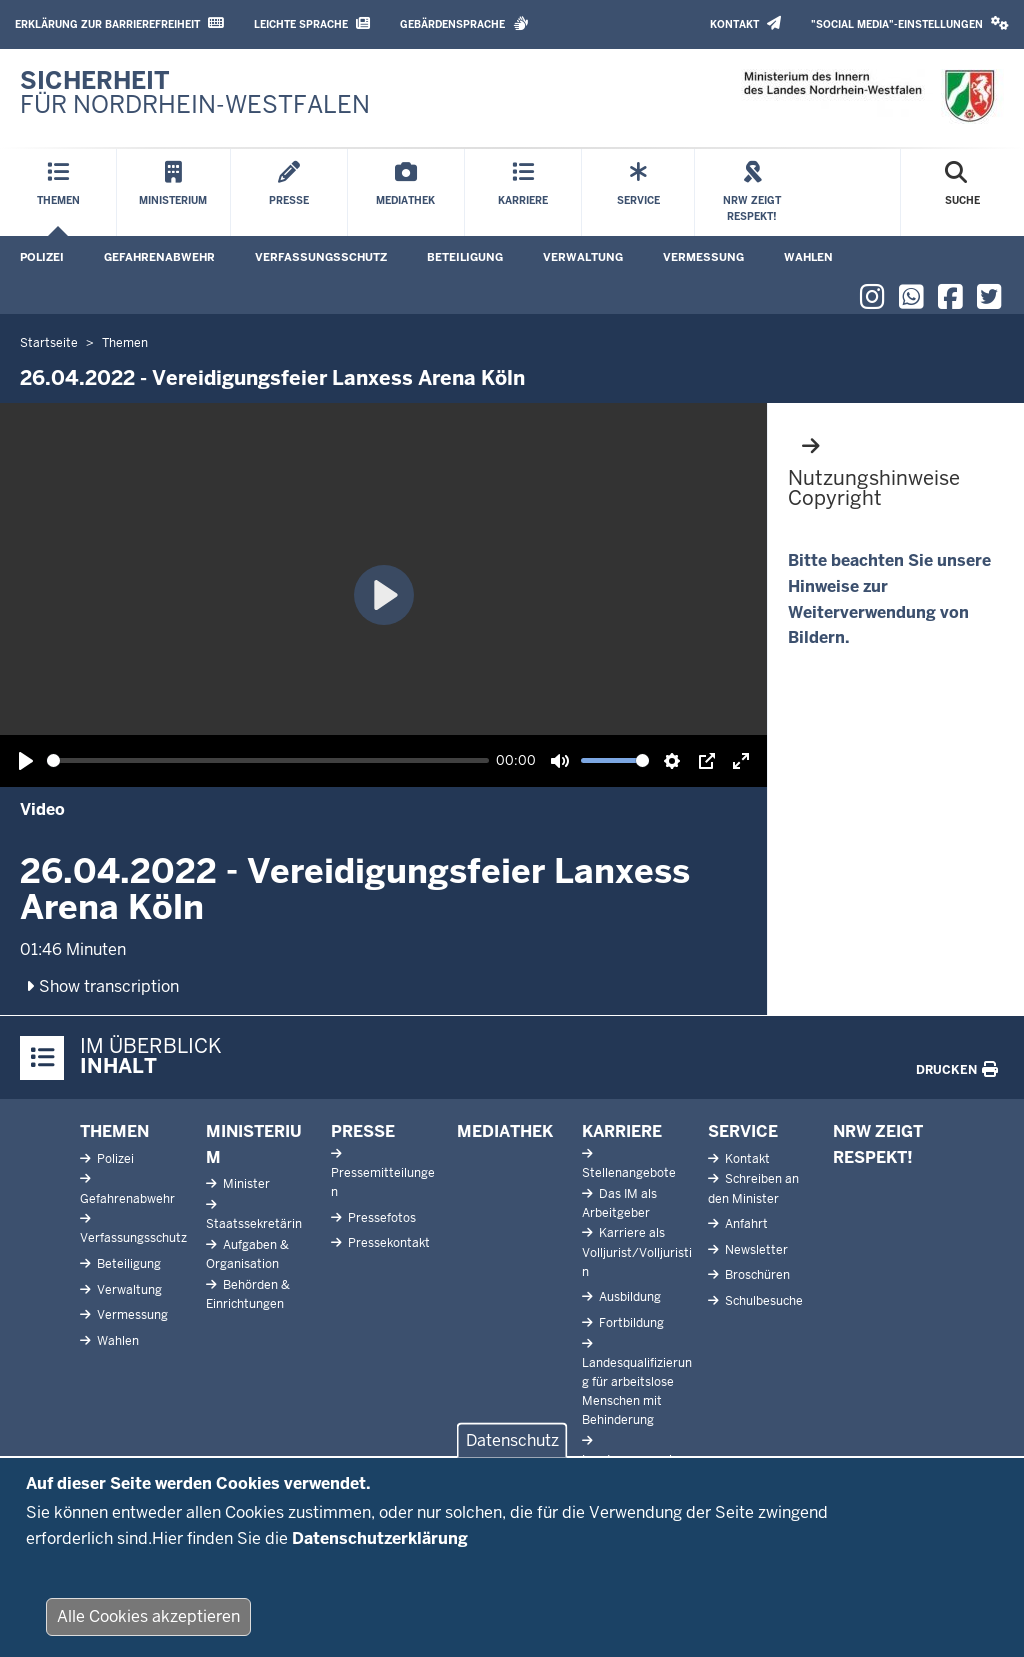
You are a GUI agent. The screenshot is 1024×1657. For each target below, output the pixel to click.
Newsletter (755, 1250)
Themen (114, 1131)
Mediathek (505, 1131)
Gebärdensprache (464, 23)
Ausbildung (628, 1297)
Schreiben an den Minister (753, 1188)
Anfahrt (745, 1224)
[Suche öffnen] (962, 192)
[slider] (268, 760)
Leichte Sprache (312, 23)
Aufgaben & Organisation (247, 1254)
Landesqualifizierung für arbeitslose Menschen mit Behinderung (637, 1392)
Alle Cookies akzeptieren (148, 1616)
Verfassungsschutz (321, 257)
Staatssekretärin (254, 1224)
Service (743, 1131)
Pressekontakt (387, 1243)
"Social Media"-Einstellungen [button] (910, 23)
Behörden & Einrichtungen (248, 1294)
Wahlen (808, 257)
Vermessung (703, 257)
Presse (363, 1131)
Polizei (42, 257)
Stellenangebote (629, 1173)
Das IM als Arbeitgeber (619, 1203)
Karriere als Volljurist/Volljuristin (637, 1252)
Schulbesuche (762, 1301)
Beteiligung (465, 257)
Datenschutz (512, 1440)
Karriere (622, 1131)
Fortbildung (630, 1323)
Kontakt (745, 23)
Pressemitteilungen (383, 1182)
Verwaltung (583, 257)
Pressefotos (380, 1218)
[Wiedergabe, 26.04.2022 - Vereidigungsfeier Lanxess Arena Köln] (26, 761)
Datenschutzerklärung (380, 1538)
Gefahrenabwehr (159, 257)
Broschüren (756, 1275)
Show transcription (100, 986)
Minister (245, 1184)
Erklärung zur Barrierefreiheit (119, 23)
